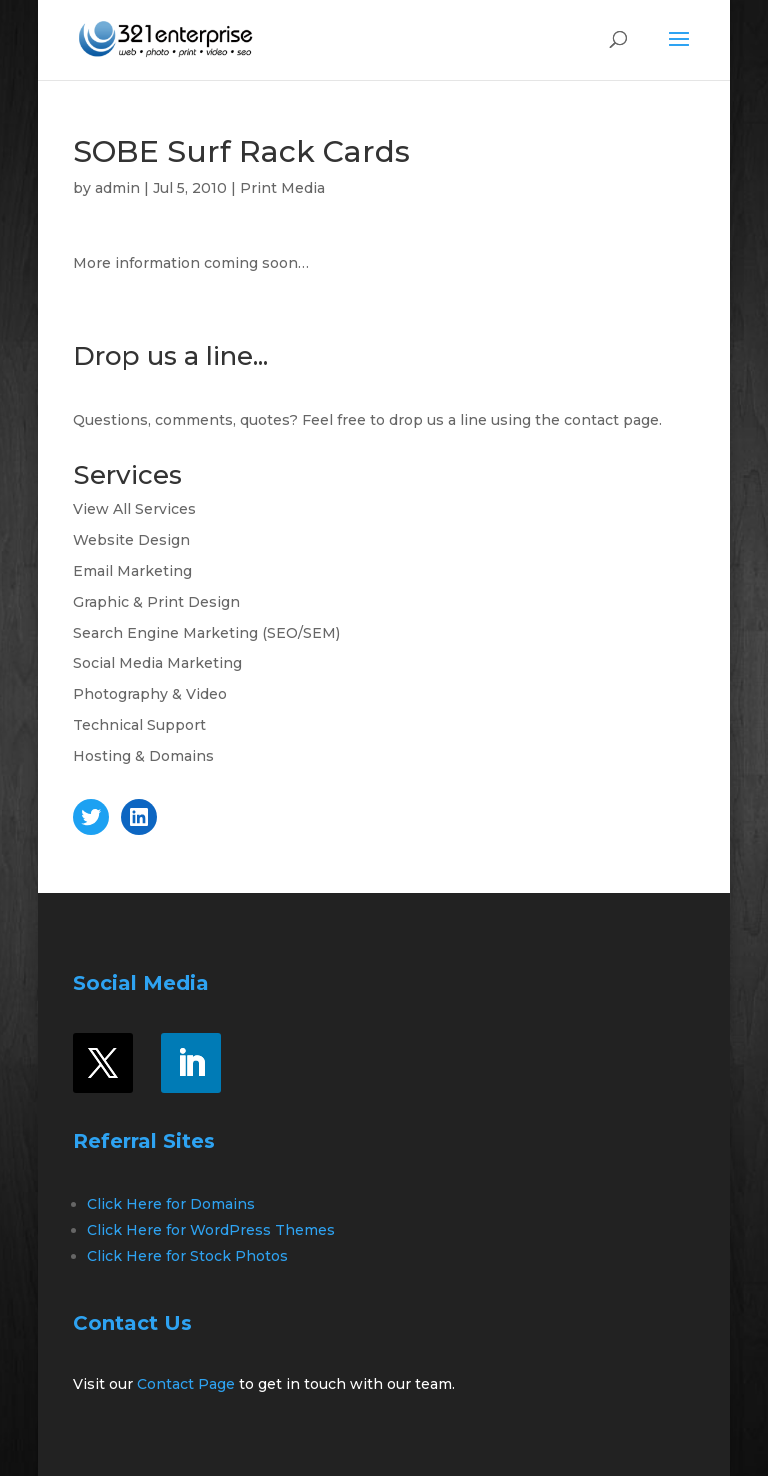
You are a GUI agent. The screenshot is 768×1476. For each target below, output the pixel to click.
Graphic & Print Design (156, 602)
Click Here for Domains (171, 1204)
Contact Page (186, 1384)
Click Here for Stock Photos (187, 1256)
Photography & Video (150, 694)
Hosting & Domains (143, 756)
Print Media (282, 188)
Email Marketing (132, 571)
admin (117, 188)
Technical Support (139, 725)
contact (591, 420)
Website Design (131, 540)
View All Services (134, 509)
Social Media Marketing (157, 663)
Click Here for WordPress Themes (211, 1230)
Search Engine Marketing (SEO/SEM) (206, 633)
